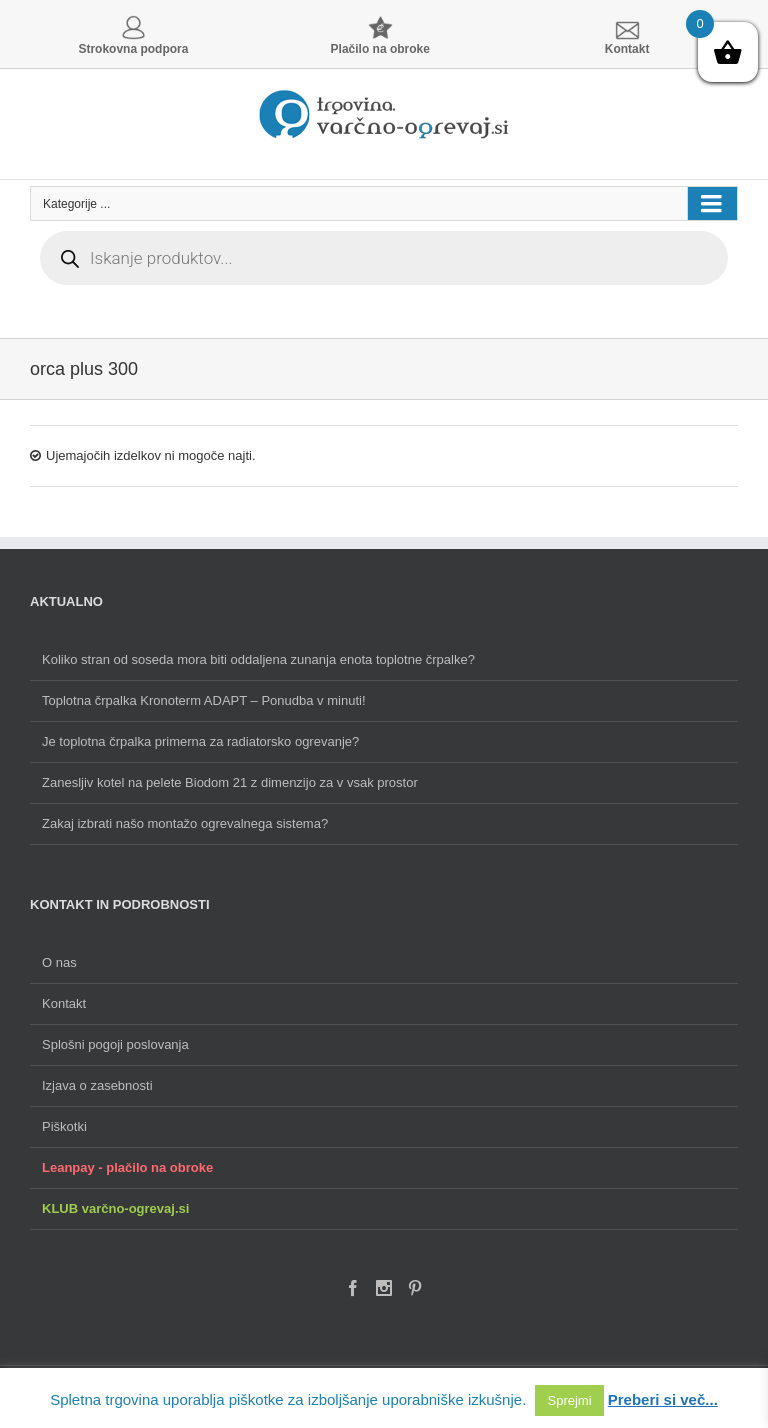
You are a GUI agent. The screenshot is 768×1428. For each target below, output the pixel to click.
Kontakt (64, 1003)
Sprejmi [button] (569, 1400)
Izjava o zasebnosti (97, 1085)
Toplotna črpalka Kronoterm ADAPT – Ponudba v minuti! (204, 700)
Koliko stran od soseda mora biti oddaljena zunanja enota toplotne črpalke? (258, 659)
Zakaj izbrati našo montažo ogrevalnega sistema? (185, 823)
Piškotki (64, 1126)
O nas (59, 962)
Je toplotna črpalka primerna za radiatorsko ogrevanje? (200, 741)
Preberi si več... (663, 1399)
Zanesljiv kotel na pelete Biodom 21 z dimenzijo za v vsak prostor (230, 782)
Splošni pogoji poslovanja (115, 1044)
